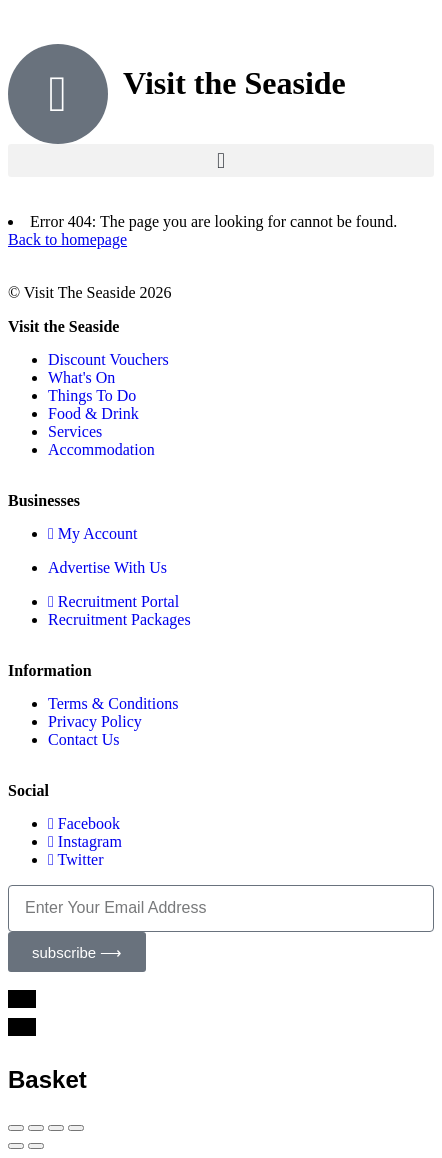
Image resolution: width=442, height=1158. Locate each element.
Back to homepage (67, 239)
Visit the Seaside (234, 83)
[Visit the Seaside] (58, 94)
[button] (221, 160)
